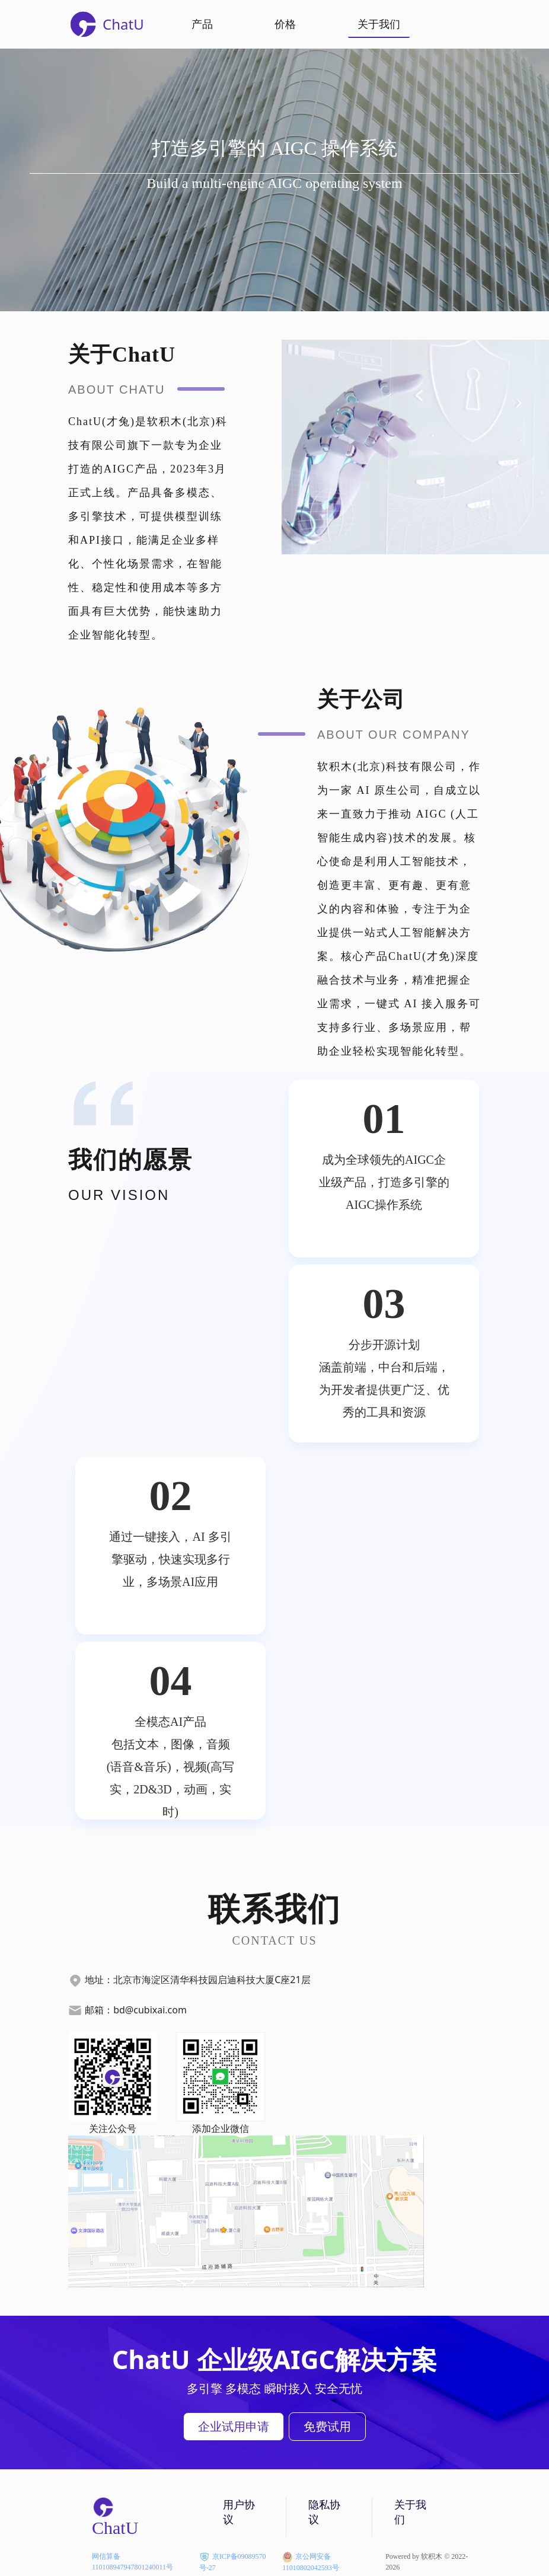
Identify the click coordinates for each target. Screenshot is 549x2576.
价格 (285, 24)
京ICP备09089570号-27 (232, 2557)
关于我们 (379, 24)
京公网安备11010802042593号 (310, 2557)
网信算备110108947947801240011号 (132, 2557)
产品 (202, 24)
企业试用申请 (233, 2426)
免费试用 (327, 2426)
